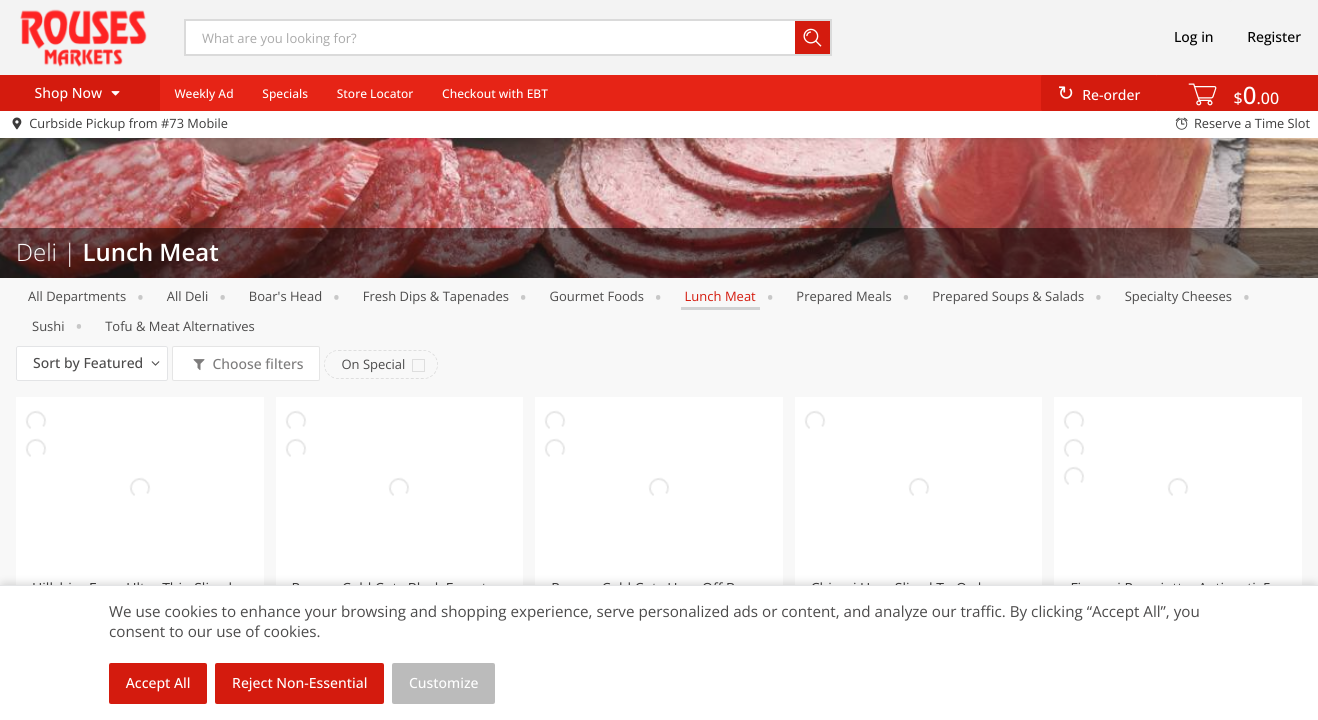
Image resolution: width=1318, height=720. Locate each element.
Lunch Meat (720, 296)
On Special (373, 364)
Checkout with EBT (495, 93)
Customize (444, 683)
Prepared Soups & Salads (1008, 296)
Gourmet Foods (597, 296)
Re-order (1111, 95)
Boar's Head (285, 296)
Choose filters (256, 364)
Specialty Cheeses (1178, 296)
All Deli (187, 296)
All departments (77, 296)
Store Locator (375, 93)
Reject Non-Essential (299, 683)
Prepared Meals (843, 296)
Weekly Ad (203, 93)
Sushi (48, 326)
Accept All (158, 683)
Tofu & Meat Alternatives (180, 326)
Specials (285, 93)
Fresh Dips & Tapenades (436, 296)
